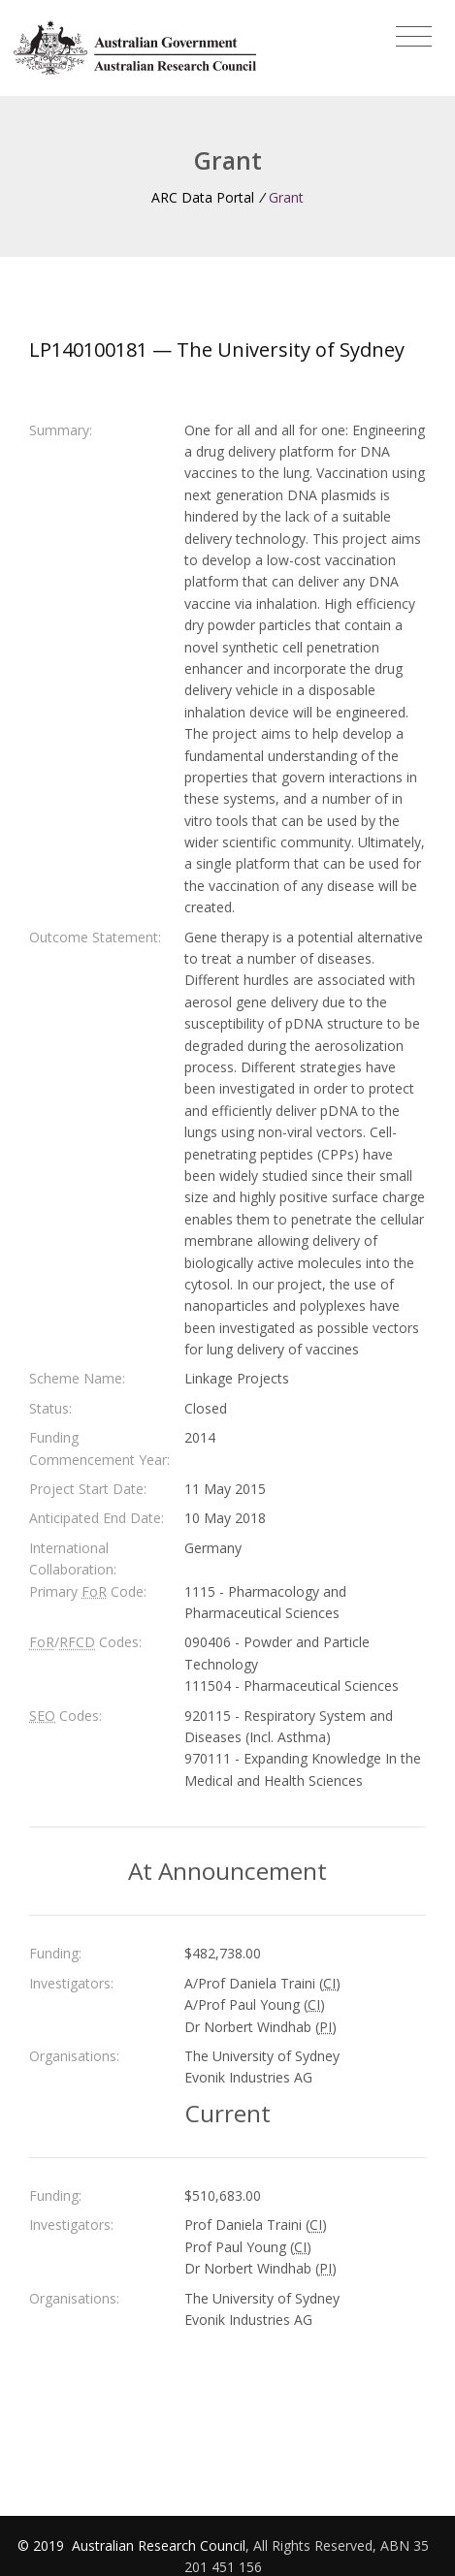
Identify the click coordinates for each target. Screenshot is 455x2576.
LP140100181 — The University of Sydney (217, 349)
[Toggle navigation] (413, 37)
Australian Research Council (158, 2545)
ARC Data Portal (202, 197)
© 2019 (42, 2545)
